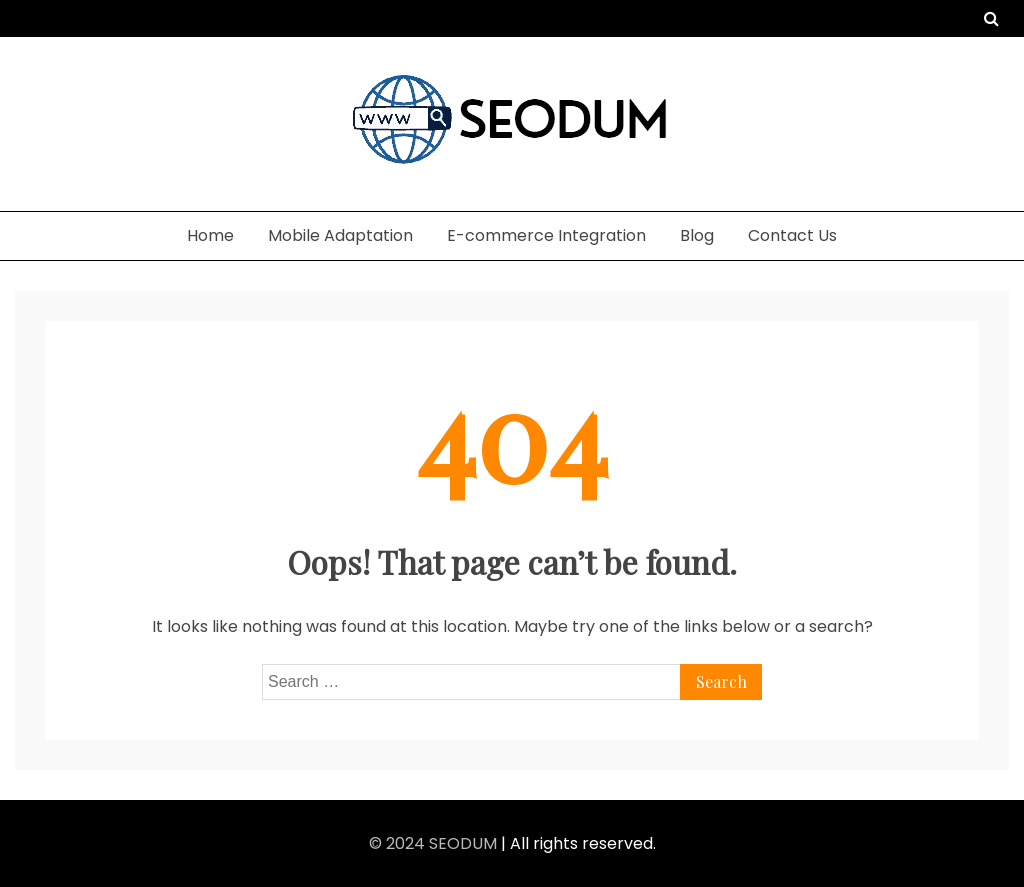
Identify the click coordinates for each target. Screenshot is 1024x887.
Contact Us (792, 235)
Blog (697, 235)
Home (210, 235)
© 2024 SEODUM (435, 843)
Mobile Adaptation (340, 235)
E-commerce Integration (546, 235)
